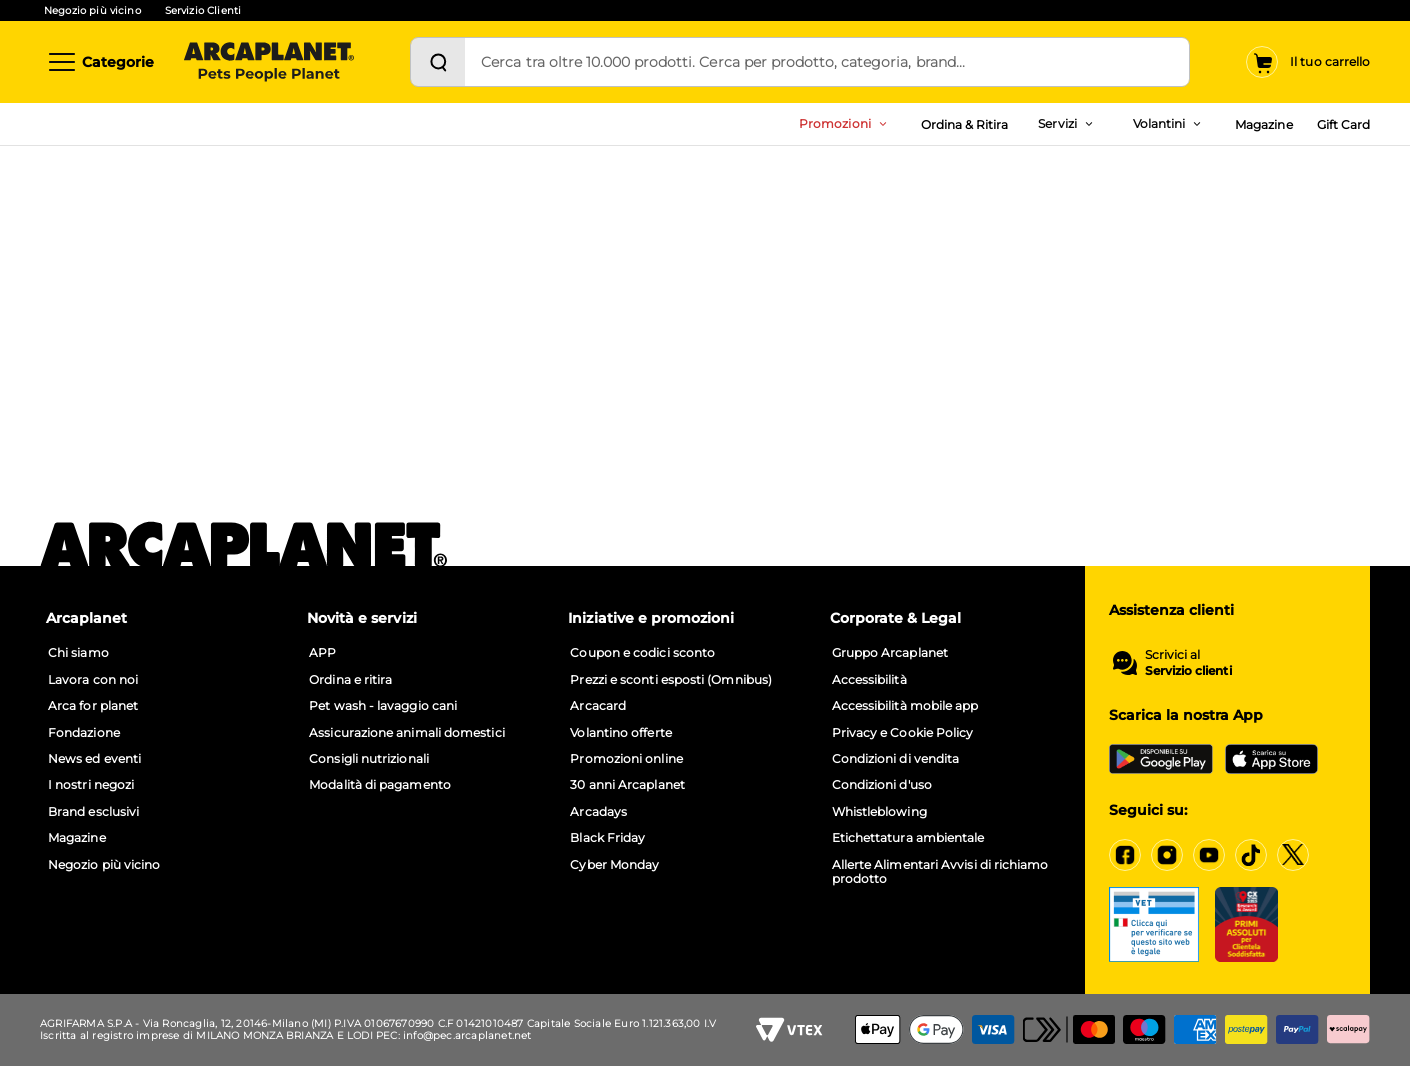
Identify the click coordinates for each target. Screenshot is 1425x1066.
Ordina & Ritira (965, 124)
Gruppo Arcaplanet (890, 653)
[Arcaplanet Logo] (269, 62)
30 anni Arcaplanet (627, 785)
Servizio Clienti (203, 10)
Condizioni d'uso (882, 785)
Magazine (1263, 124)
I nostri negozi (91, 785)
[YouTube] (1209, 855)
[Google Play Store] (1161, 759)
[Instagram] (1167, 855)
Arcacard (598, 706)
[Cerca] (438, 62)
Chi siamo (78, 653)
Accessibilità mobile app (905, 706)
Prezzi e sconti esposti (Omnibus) (671, 680)
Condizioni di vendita (896, 759)
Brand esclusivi (93, 812)
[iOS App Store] (1271, 759)
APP (322, 653)
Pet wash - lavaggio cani (383, 706)
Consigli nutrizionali (369, 759)
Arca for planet (93, 706)
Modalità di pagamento (380, 785)
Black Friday (607, 838)
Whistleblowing (879, 812)
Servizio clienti (1188, 671)
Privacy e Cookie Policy (903, 733)
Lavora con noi (93, 680)
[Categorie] (100, 62)
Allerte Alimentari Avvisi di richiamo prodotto (940, 872)
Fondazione (84, 733)
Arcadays (598, 812)
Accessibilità (869, 680)
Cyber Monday (614, 865)
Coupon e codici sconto (642, 653)
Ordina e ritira (350, 680)
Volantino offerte (620, 733)
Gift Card (1343, 124)
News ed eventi (94, 759)
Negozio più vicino (92, 10)
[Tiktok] (1251, 855)
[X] (1293, 855)
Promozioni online (626, 759)
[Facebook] (1125, 855)
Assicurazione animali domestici (406, 733)
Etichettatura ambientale (908, 838)
